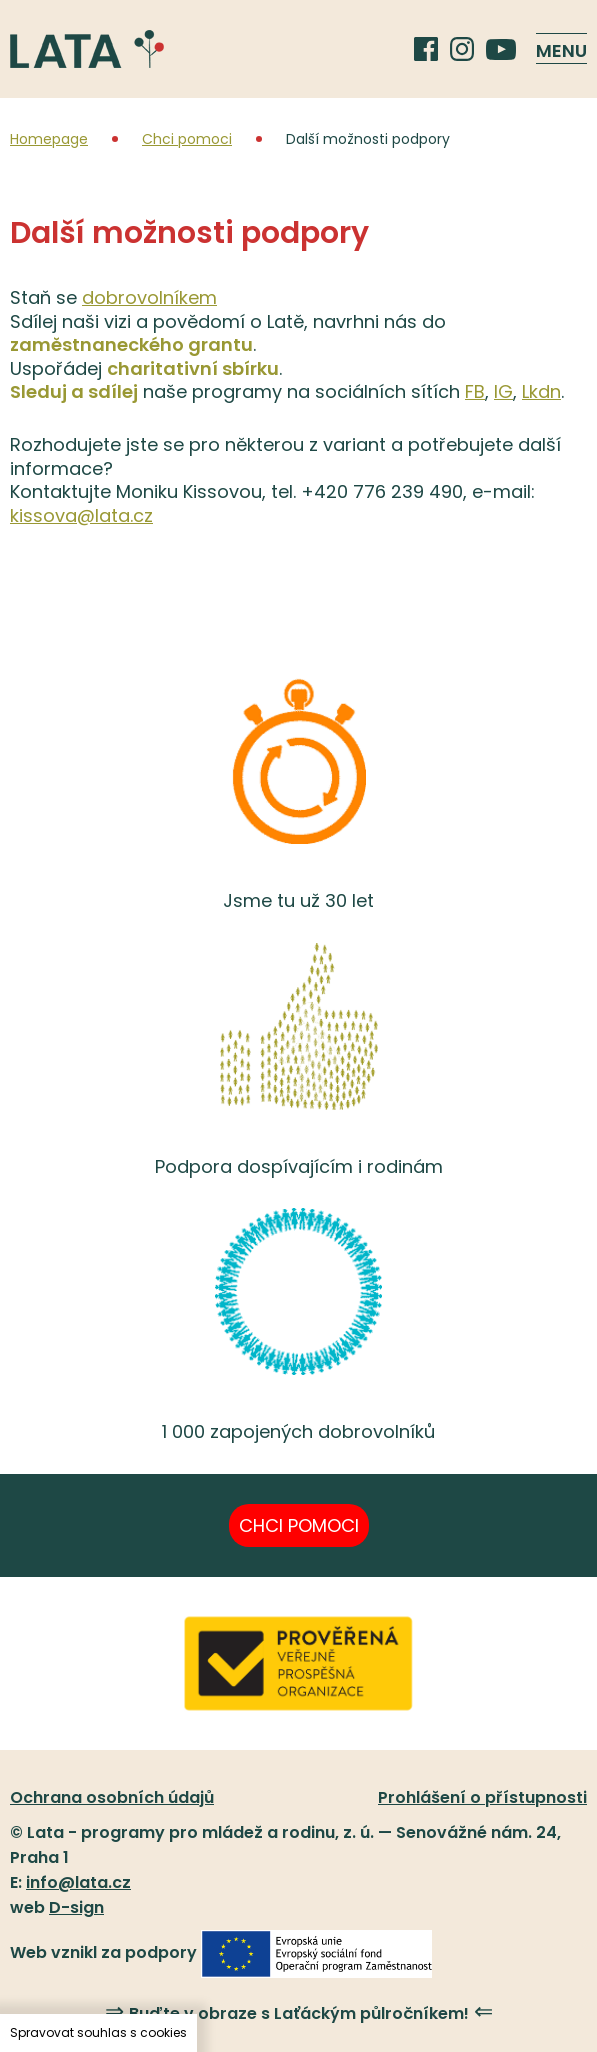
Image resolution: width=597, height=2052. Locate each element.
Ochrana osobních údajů (112, 1797)
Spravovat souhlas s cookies (98, 2032)
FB (475, 391)
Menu (561, 50)
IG (503, 391)
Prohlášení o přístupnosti (482, 1797)
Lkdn (541, 391)
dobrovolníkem (149, 297)
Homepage (49, 139)
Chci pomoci (187, 139)
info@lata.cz (78, 1882)
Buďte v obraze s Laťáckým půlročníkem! (299, 2012)
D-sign (76, 1907)
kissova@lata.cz (81, 515)
